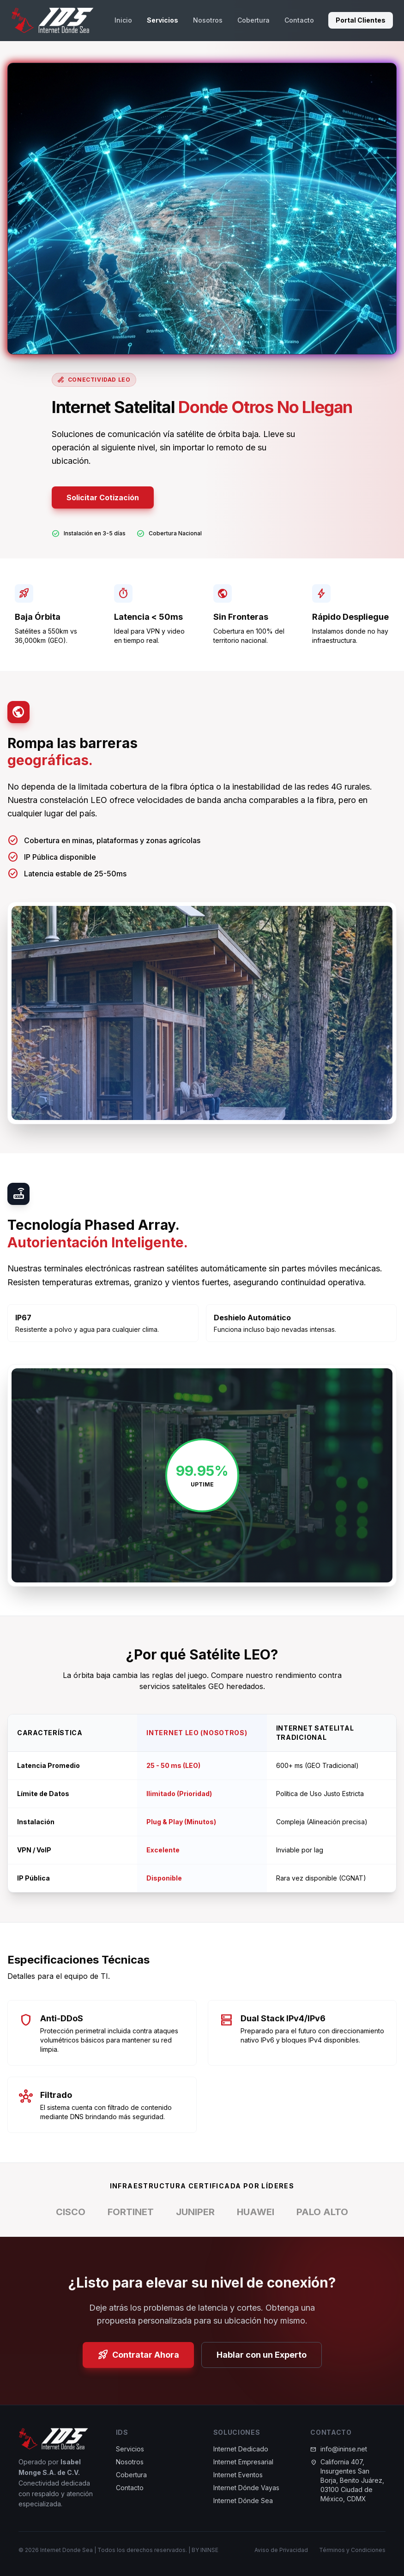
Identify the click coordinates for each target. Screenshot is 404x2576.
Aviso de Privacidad (281, 2549)
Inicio (123, 20)
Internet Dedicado (240, 2455)
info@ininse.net (343, 2455)
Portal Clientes (361, 20)
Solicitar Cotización (102, 497)
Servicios (162, 20)
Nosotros (208, 20)
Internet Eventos (238, 2481)
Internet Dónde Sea (243, 2507)
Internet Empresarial (243, 2468)
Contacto (299, 20)
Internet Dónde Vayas (246, 2494)
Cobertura (253, 20)
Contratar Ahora (138, 2354)
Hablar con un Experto (262, 2355)
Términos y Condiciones (352, 2549)
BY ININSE (205, 2549)
